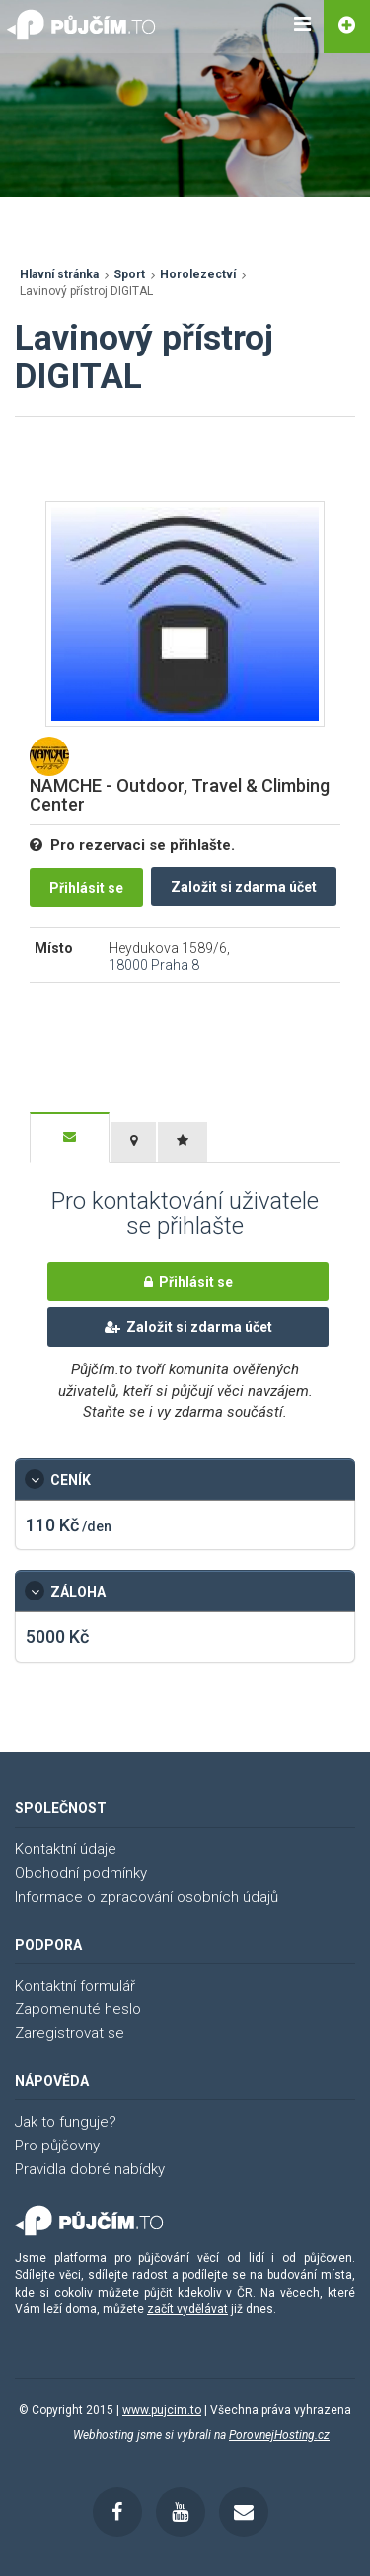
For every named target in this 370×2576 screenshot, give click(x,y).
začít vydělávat (187, 2309)
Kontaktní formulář (75, 1985)
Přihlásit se (86, 888)
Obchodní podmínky (81, 1873)
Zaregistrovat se (69, 2033)
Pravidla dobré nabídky (90, 2169)
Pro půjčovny (57, 2145)
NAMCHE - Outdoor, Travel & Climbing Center (180, 795)
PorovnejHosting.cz (279, 2435)
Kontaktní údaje (65, 1849)
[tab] (70, 1137)
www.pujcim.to (161, 2410)
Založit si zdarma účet (244, 887)
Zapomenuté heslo (78, 2009)
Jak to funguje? (65, 2122)
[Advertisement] (173, 471)
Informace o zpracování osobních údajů (146, 1897)
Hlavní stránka (59, 274)
